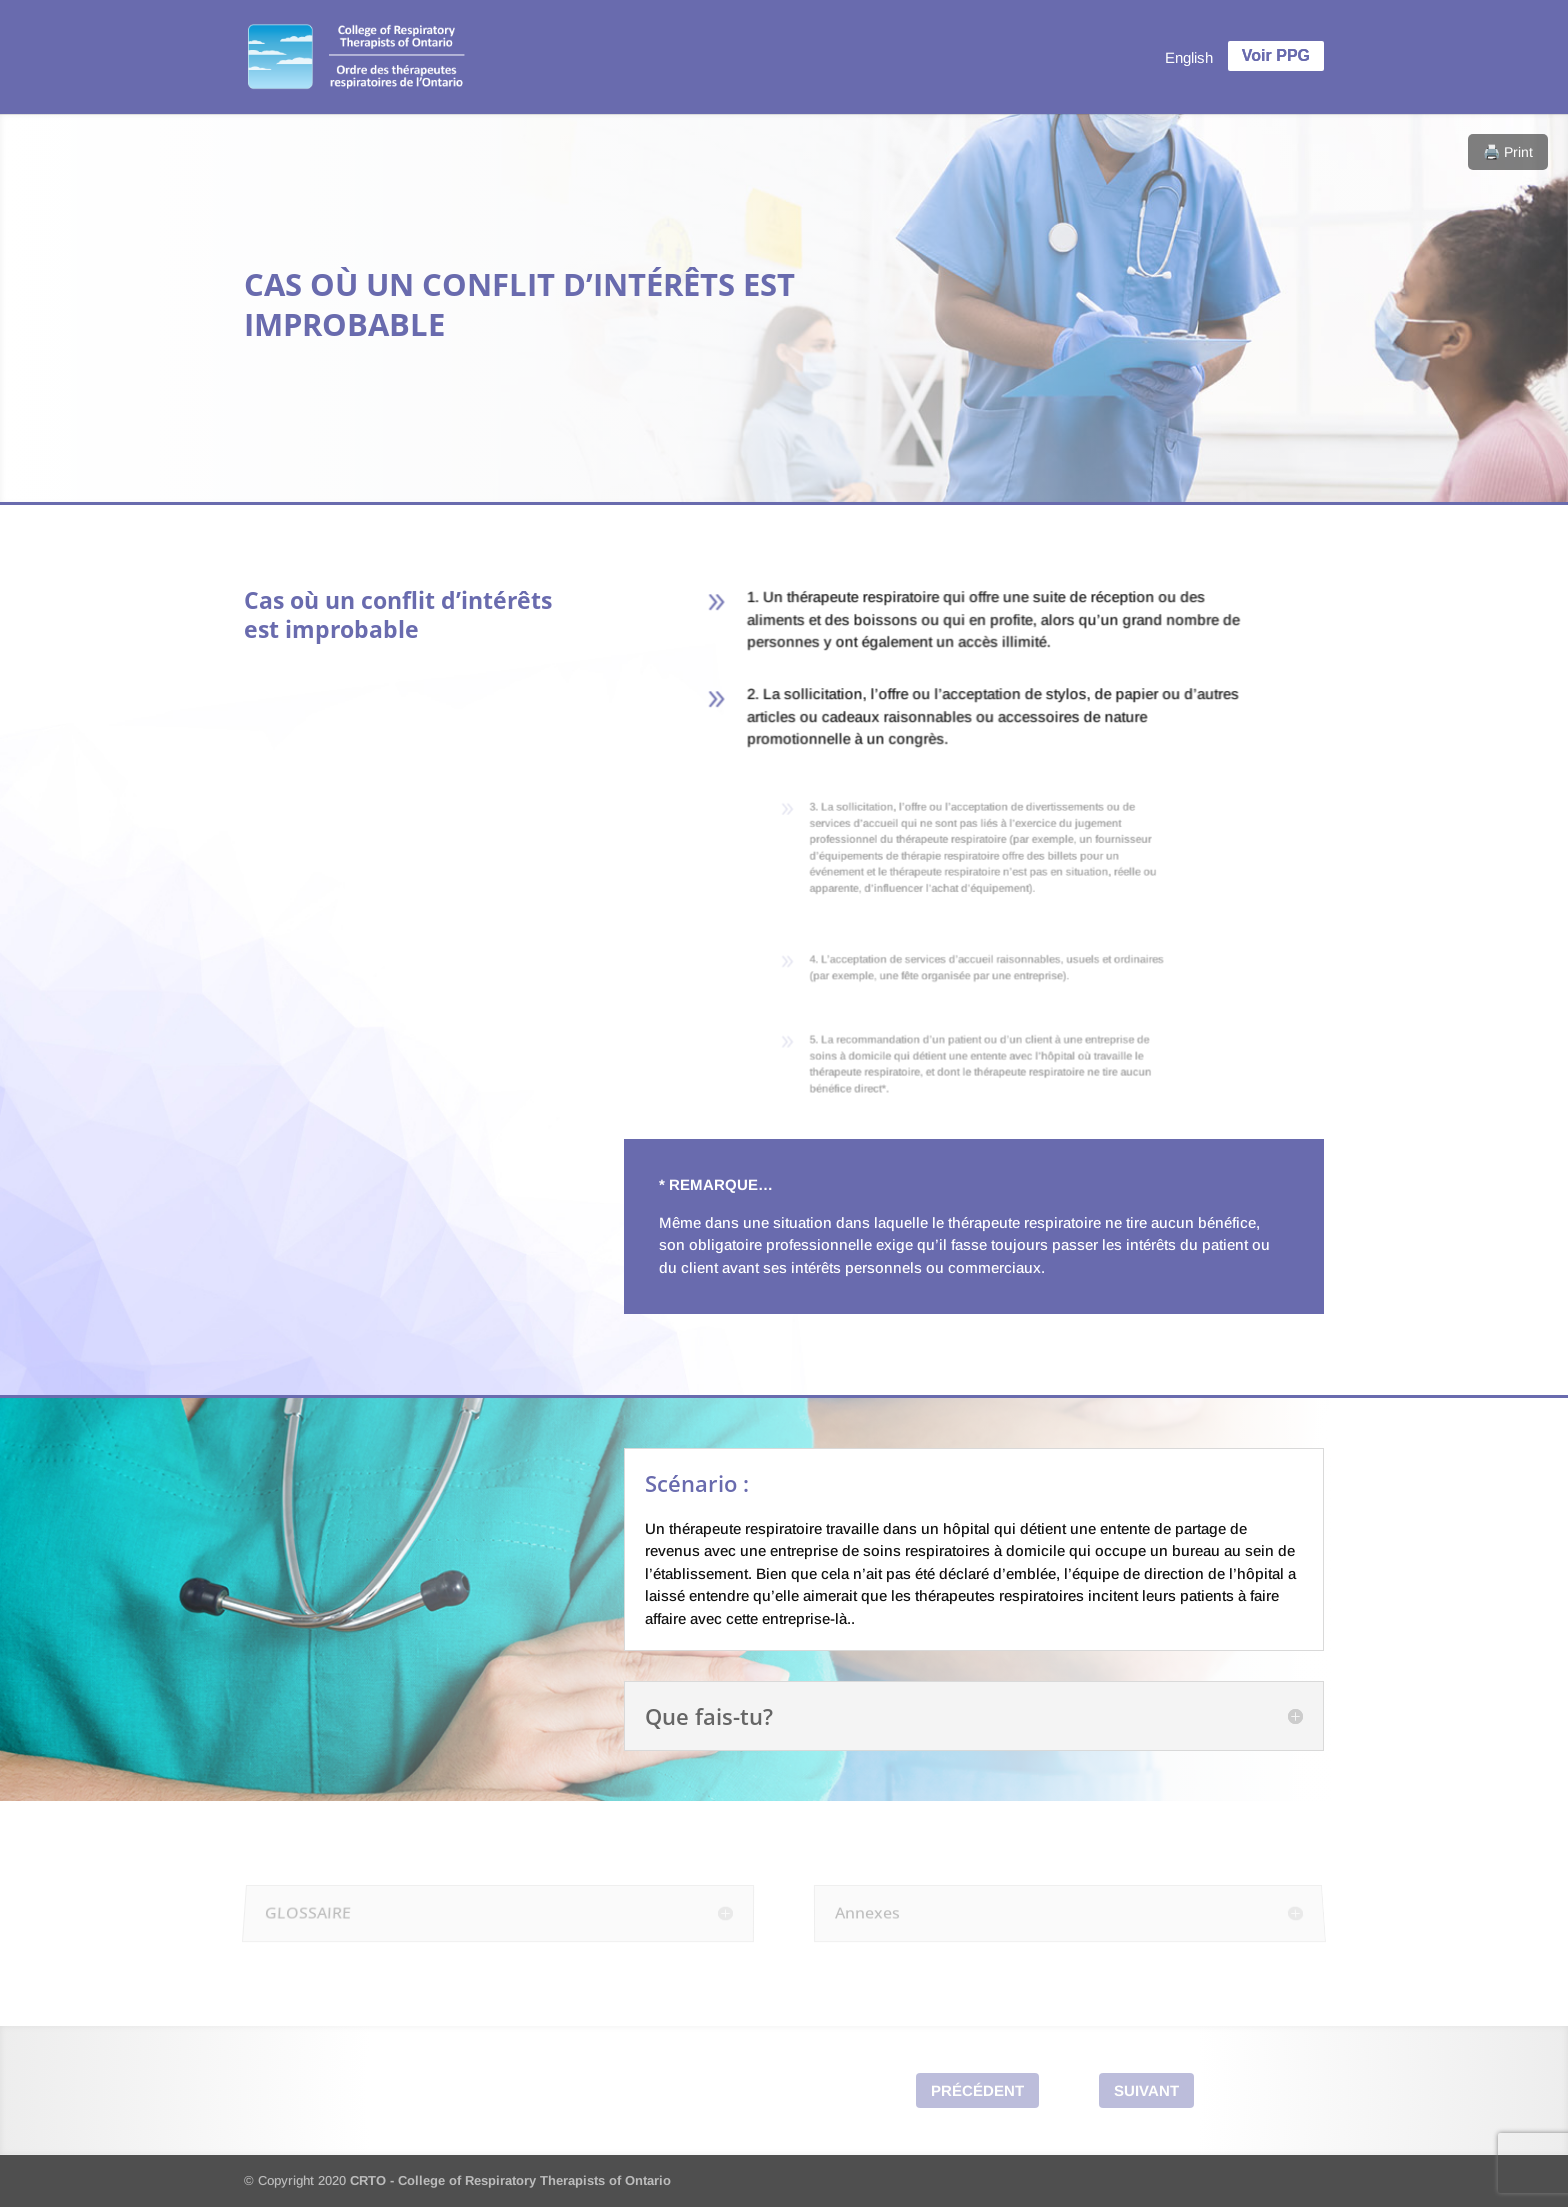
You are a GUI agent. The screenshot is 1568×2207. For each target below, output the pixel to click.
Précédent (977, 2090)
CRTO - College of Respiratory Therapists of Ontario (510, 2180)
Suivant (1146, 2090)
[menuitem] (1189, 57)
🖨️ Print (1508, 152)
